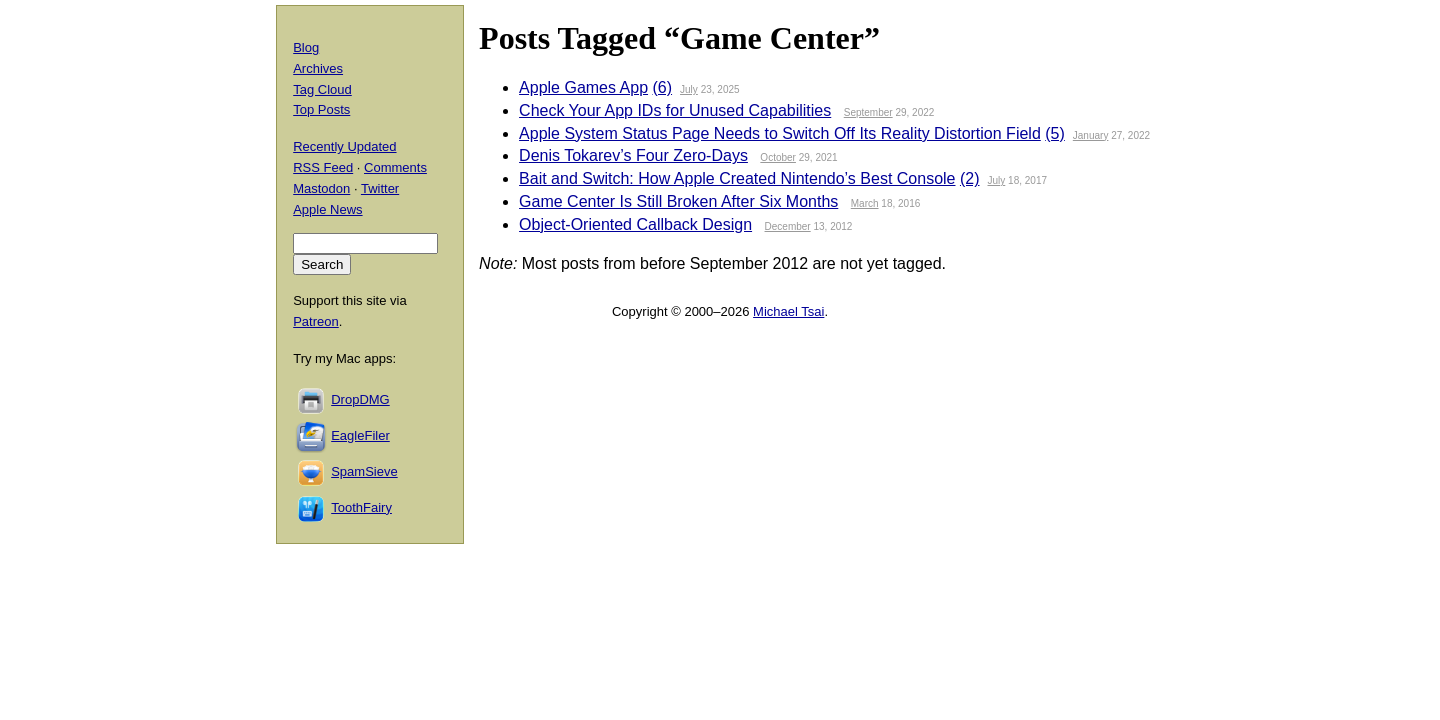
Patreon (316, 321)
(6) (663, 87)
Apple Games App (583, 87)
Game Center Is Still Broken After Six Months (678, 201)
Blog (306, 47)
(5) (1055, 133)
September (868, 112)
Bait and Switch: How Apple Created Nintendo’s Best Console (737, 178)
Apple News (327, 209)
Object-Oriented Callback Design (635, 224)
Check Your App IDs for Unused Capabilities (675, 110)
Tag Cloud (322, 89)
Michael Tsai (788, 311)
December (788, 226)
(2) (970, 178)
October (778, 157)
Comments (395, 167)
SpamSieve (364, 471)
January (1091, 135)
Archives (318, 68)
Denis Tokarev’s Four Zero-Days (633, 155)
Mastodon (321, 188)
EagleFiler (360, 435)
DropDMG (360, 399)
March (865, 203)
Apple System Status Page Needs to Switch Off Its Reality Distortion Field (780, 133)
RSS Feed (323, 167)
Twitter (380, 188)
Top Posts (321, 109)
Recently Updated (344, 146)
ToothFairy (361, 507)
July (689, 89)
